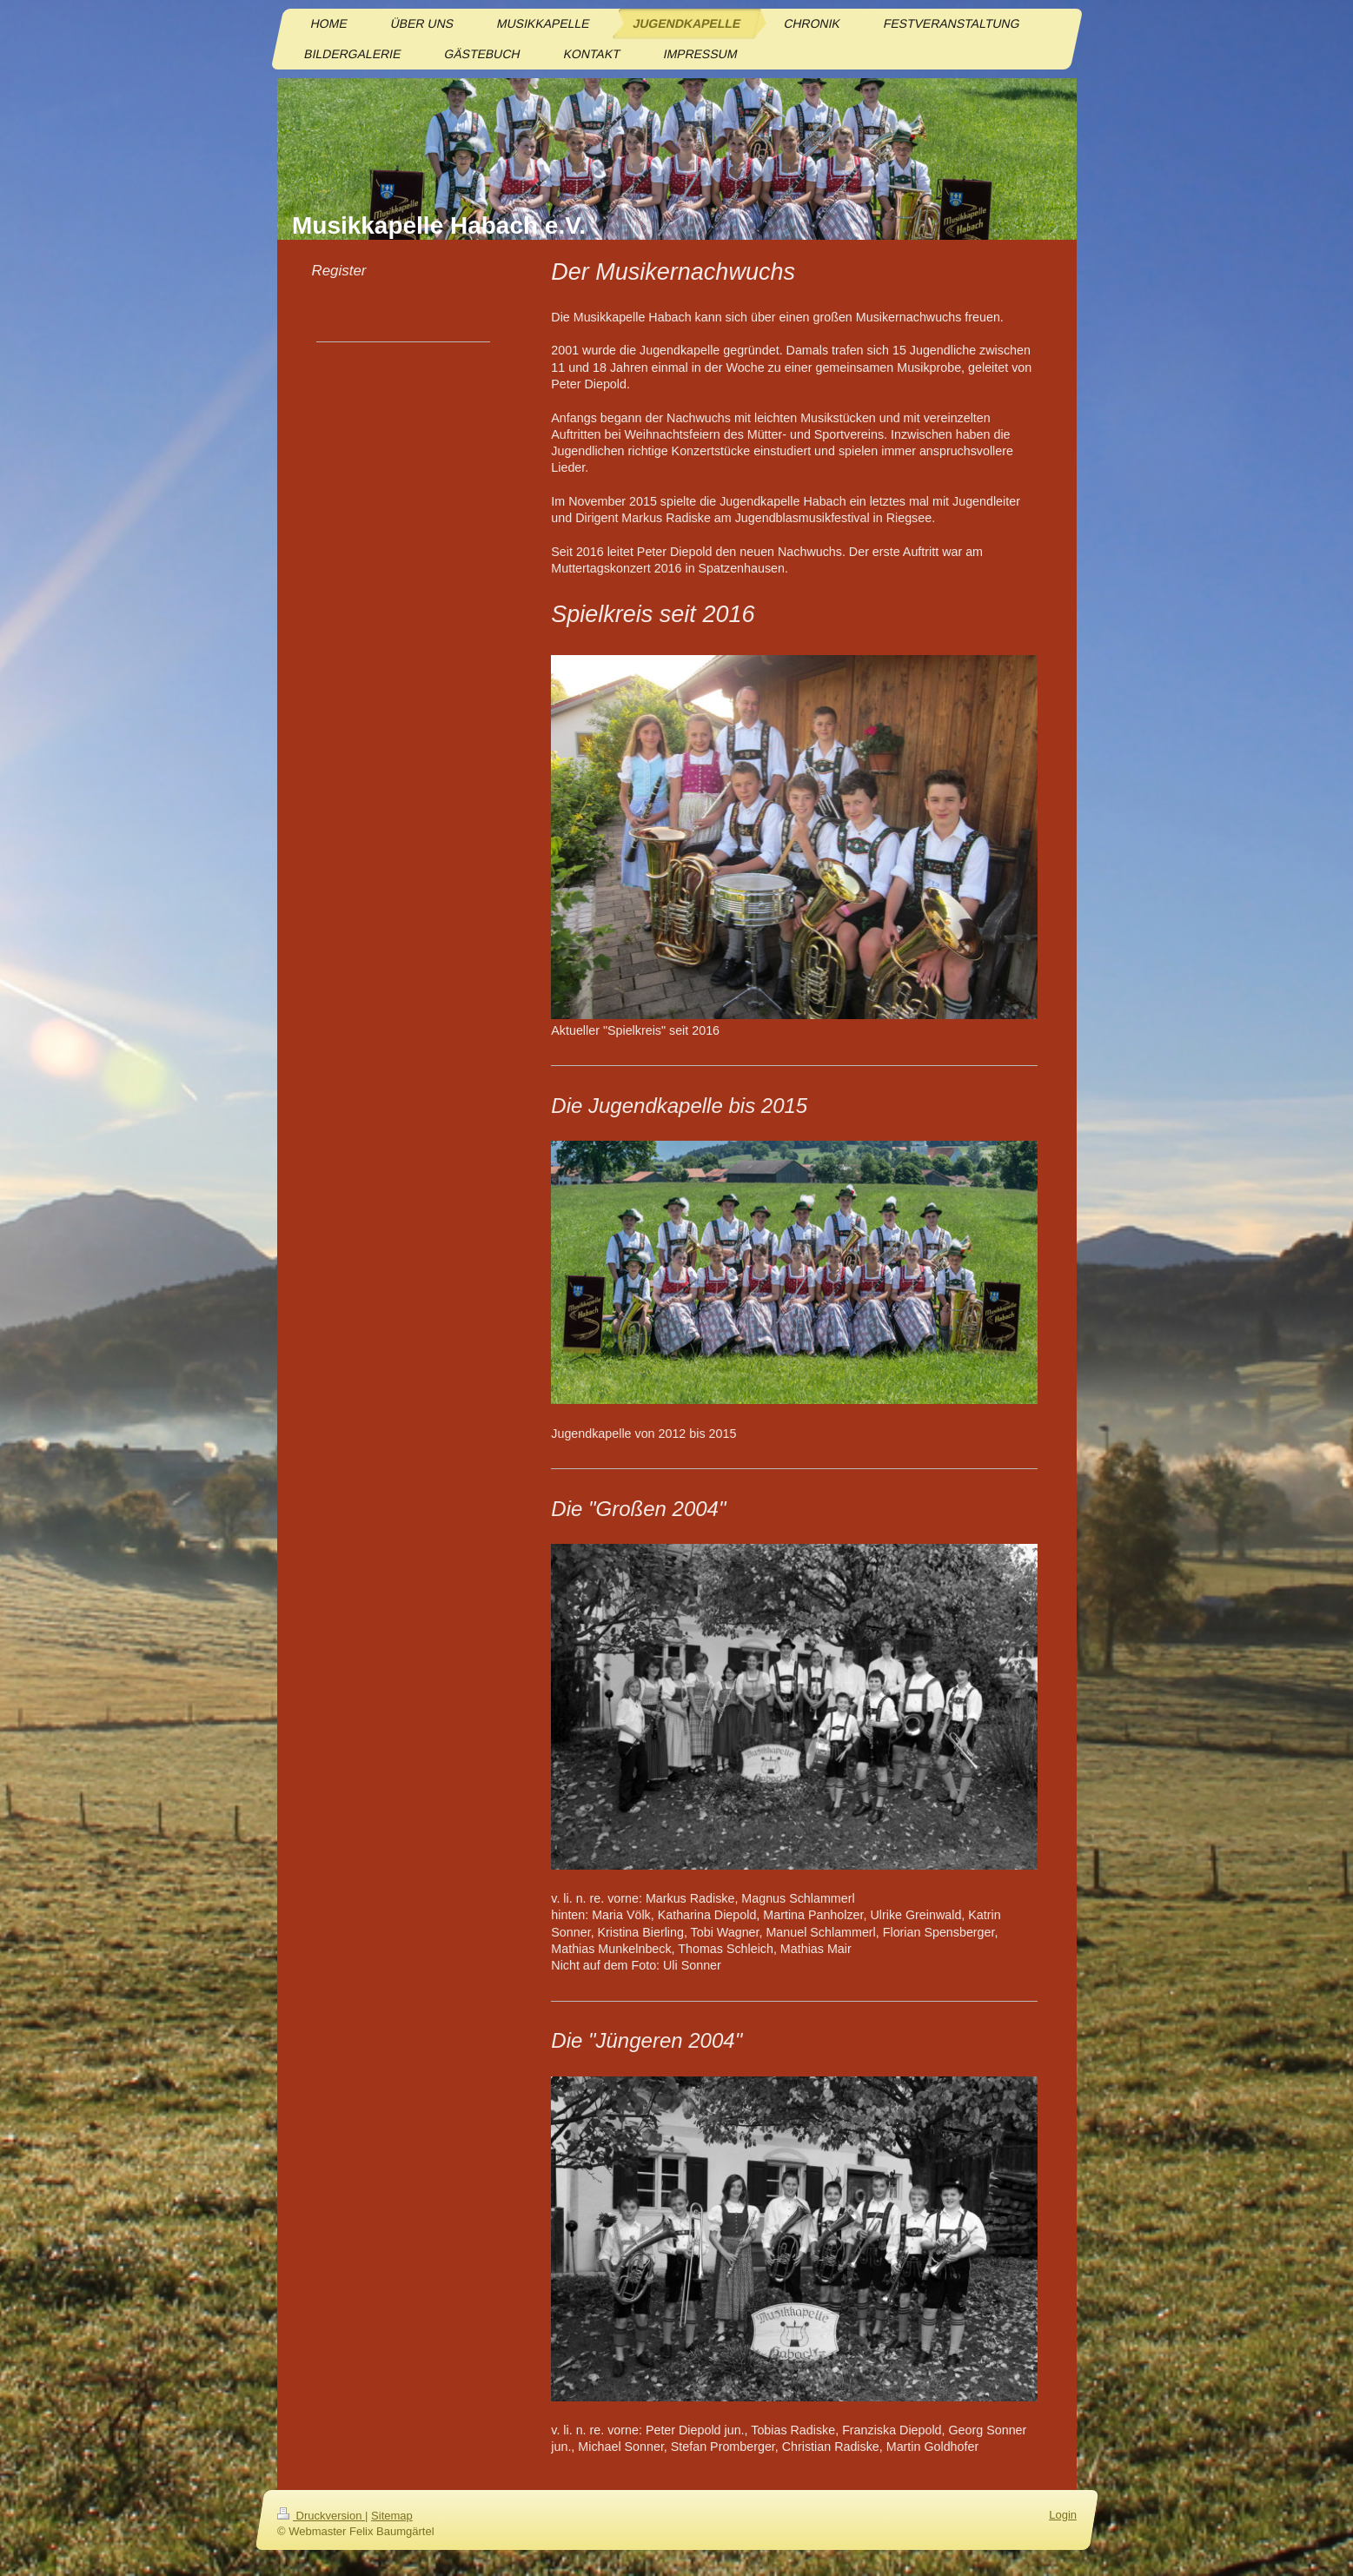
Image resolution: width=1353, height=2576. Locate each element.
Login (1063, 2514)
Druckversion (321, 2515)
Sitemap (392, 2515)
